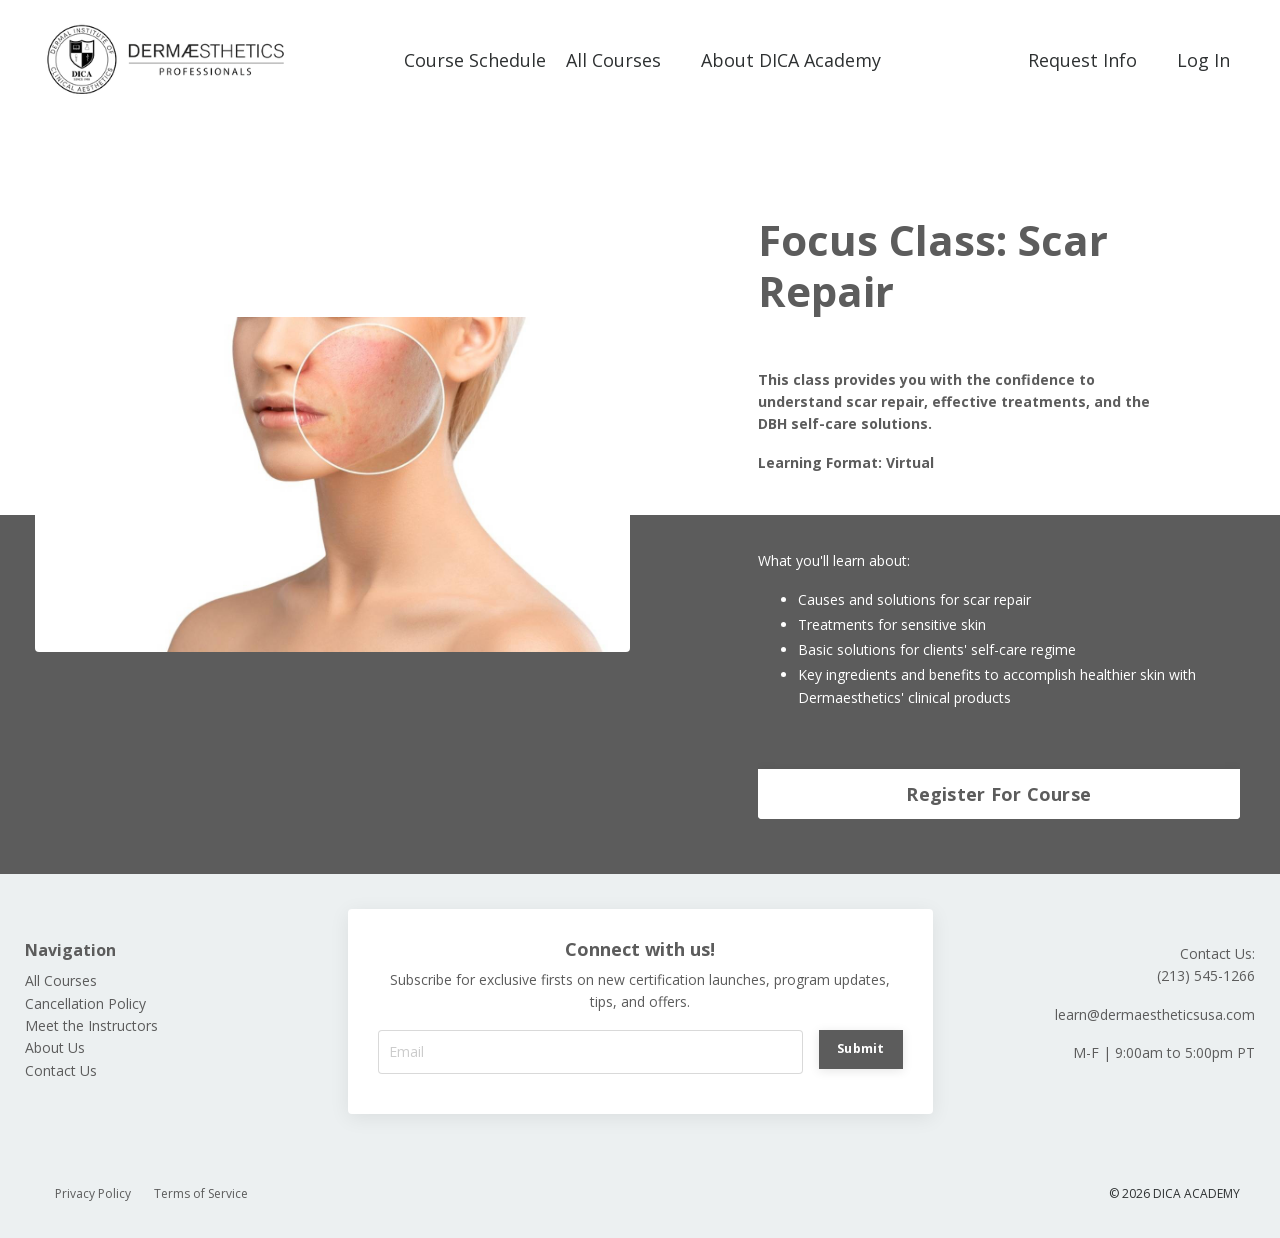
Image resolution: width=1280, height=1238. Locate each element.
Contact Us (61, 1070)
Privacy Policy (93, 1193)
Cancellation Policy (85, 1003)
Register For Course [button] (998, 794)
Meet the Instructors (91, 1025)
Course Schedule (475, 60)
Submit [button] (861, 1048)
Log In (1203, 60)
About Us (55, 1047)
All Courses (613, 60)
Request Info (1082, 60)
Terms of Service (201, 1193)
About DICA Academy (791, 60)
